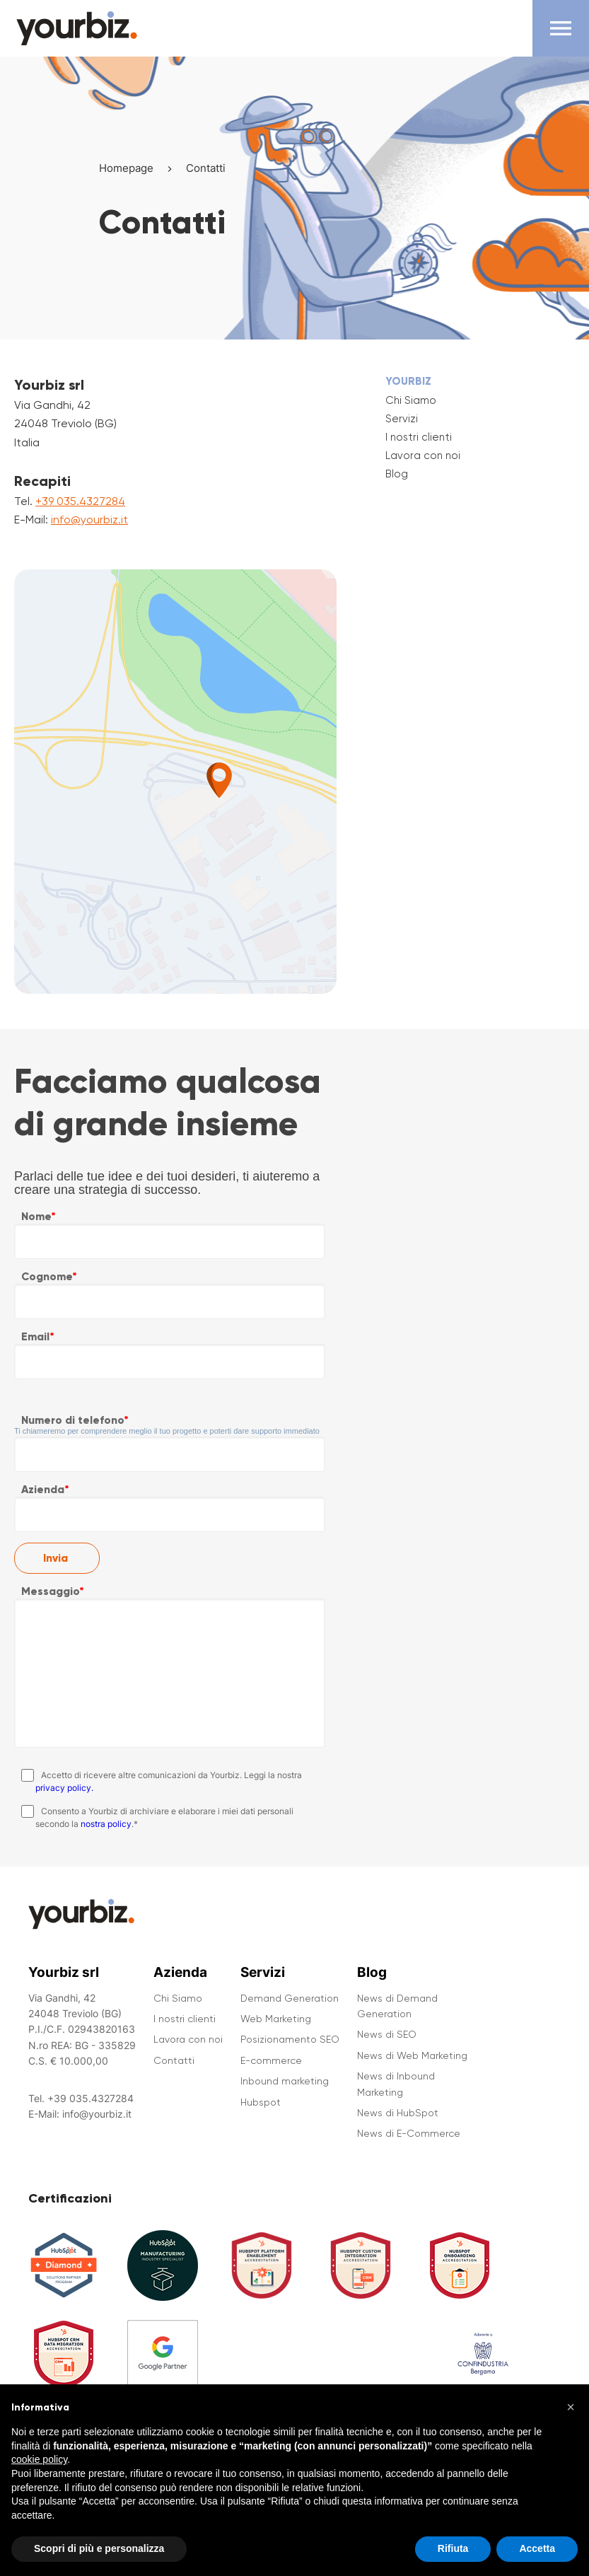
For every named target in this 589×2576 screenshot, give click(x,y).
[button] (570, 2424)
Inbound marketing (284, 2081)
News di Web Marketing (412, 2055)
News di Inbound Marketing (396, 2083)
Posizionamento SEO (289, 2039)
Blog (396, 474)
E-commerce (271, 2060)
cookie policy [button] (39, 2477)
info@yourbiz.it (89, 519)
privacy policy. (64, 1787)
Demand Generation (289, 1998)
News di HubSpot (397, 2112)
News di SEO (386, 2034)
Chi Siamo (410, 400)
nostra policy (106, 1823)
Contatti (173, 2060)
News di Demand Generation (397, 2005)
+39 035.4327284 (80, 501)
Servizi (401, 418)
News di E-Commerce (408, 2133)
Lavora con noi (422, 455)
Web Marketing (275, 2018)
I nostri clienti (418, 437)
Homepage (126, 168)
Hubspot (260, 2102)
